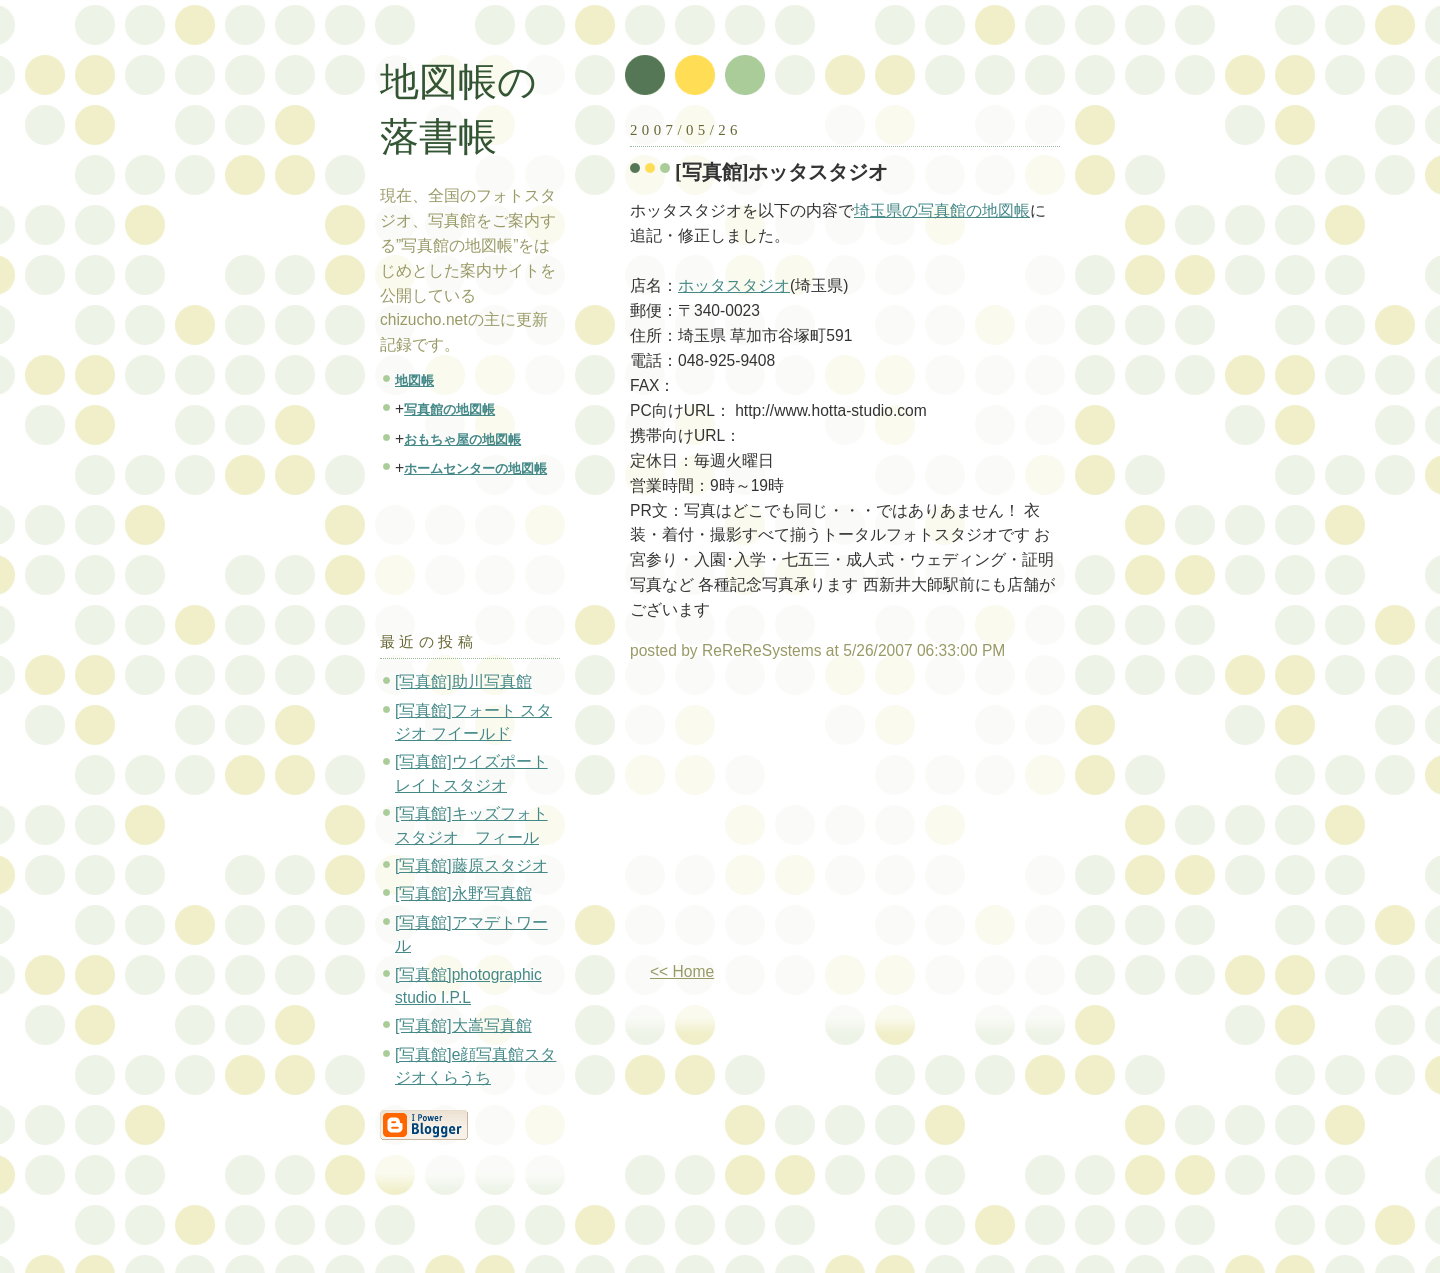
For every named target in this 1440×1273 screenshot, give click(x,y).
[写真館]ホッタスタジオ (782, 172)
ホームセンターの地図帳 (475, 468)
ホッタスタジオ (734, 285)
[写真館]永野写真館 (463, 893)
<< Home (682, 971)
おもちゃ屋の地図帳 (462, 439)
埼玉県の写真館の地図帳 (942, 210)
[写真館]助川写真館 (463, 681)
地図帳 (414, 380)
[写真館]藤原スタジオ (471, 865)
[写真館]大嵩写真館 (463, 1025)
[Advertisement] (798, 819)
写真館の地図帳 (449, 409)
